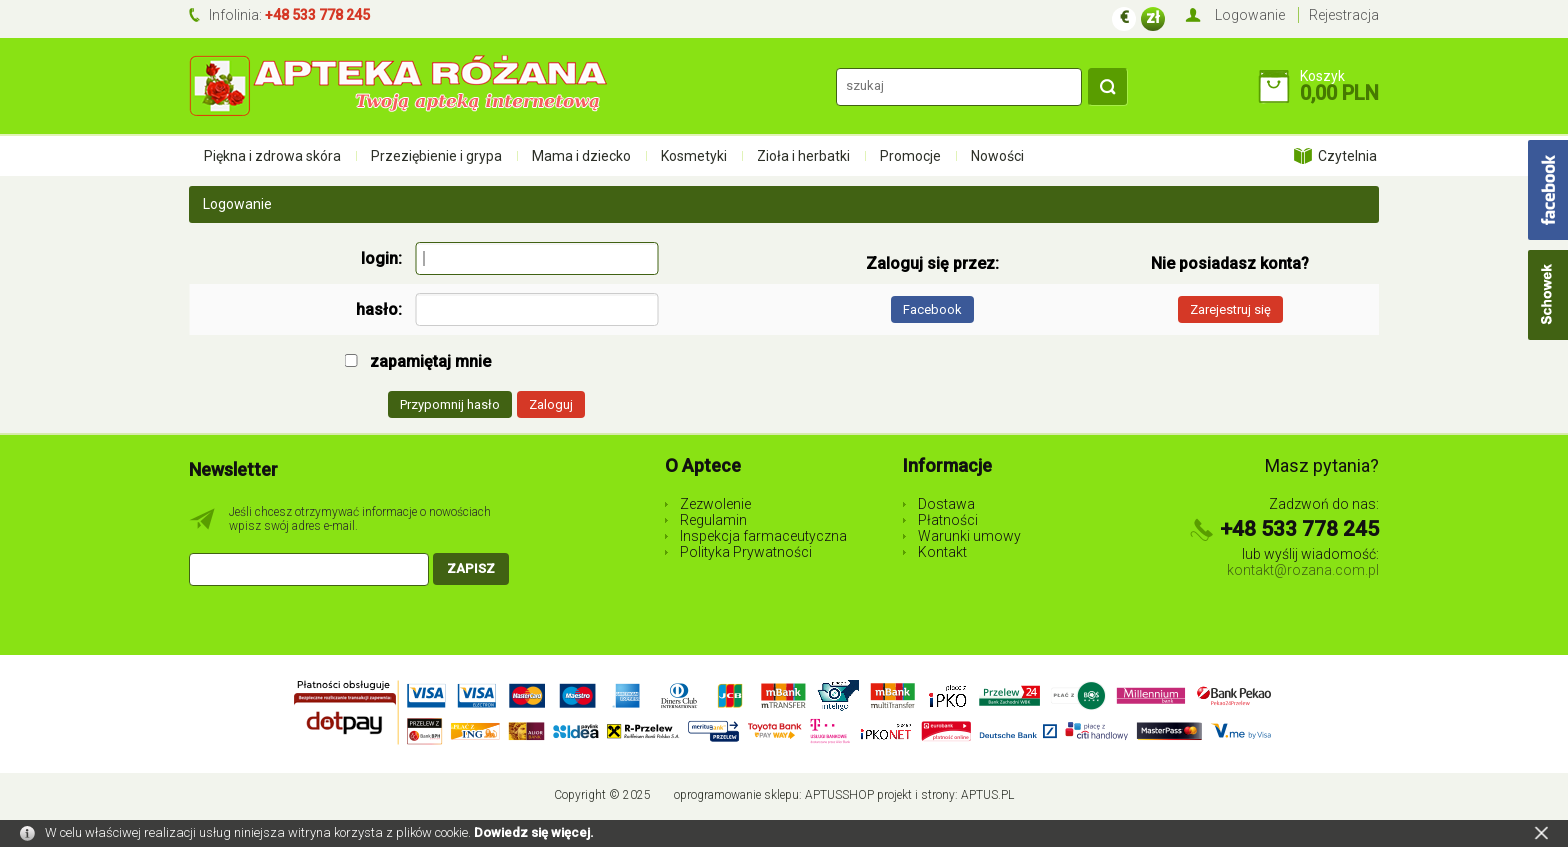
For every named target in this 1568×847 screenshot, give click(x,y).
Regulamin (713, 520)
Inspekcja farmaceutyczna (763, 536)
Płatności (948, 520)
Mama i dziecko (581, 156)
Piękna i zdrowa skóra (272, 156)
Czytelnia (1347, 156)
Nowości (997, 156)
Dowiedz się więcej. (534, 832)
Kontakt (942, 552)
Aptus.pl (987, 795)
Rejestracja (1344, 15)
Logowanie (1250, 15)
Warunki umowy (969, 536)
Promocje (910, 156)
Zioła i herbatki (803, 156)
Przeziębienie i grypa (436, 156)
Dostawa (946, 504)
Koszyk (1322, 76)
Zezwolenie (715, 504)
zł (1153, 17)
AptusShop (839, 795)
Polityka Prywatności (746, 552)
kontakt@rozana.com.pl (1303, 570)
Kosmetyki (694, 156)
